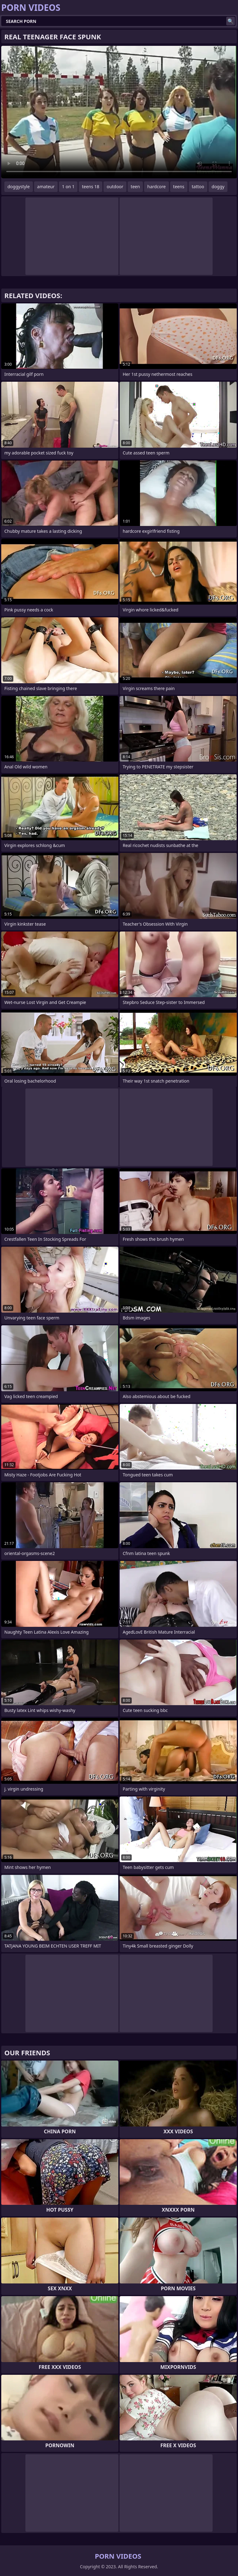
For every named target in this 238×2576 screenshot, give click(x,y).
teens (178, 186)
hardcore (156, 186)
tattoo (198, 186)
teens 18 (90, 186)
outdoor (115, 186)
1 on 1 (68, 186)
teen (135, 186)
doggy (218, 186)
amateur (46, 186)
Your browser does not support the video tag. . (119, 112)
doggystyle (18, 186)
